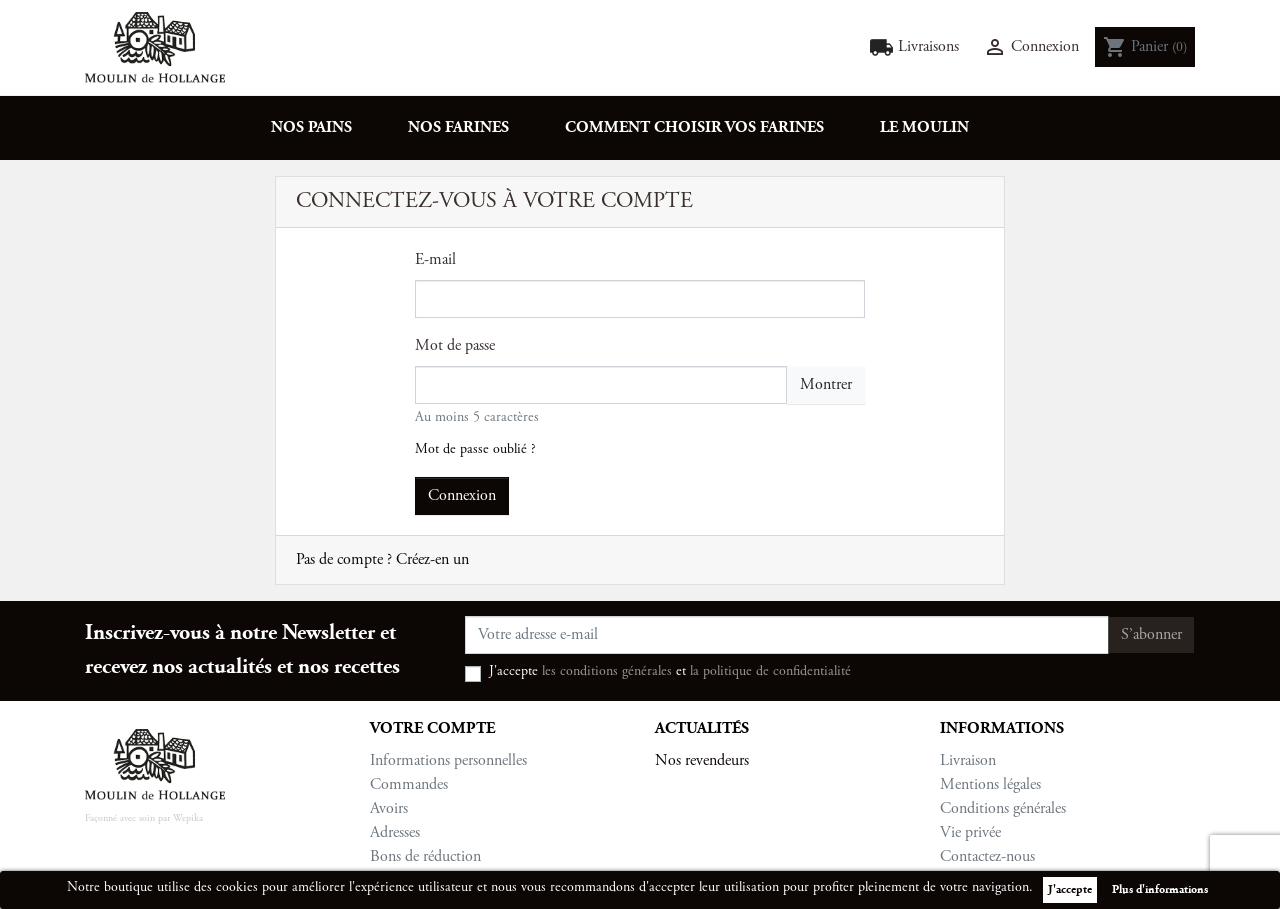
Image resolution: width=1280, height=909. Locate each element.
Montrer (826, 385)
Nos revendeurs (702, 761)
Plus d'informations (1160, 889)
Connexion (462, 496)
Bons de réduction (425, 857)
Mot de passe (455, 346)
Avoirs (389, 809)
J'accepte (1070, 889)
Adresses (395, 833)
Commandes (409, 785)
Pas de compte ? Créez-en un (382, 560)
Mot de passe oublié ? (475, 450)
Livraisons (914, 47)
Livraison (968, 761)
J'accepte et (670, 672)
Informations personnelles (448, 761)
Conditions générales (1003, 809)
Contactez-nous (987, 857)
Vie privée (970, 833)
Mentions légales (990, 785)
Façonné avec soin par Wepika (144, 819)
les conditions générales (607, 672)
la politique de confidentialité (770, 672)
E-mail (435, 260)
